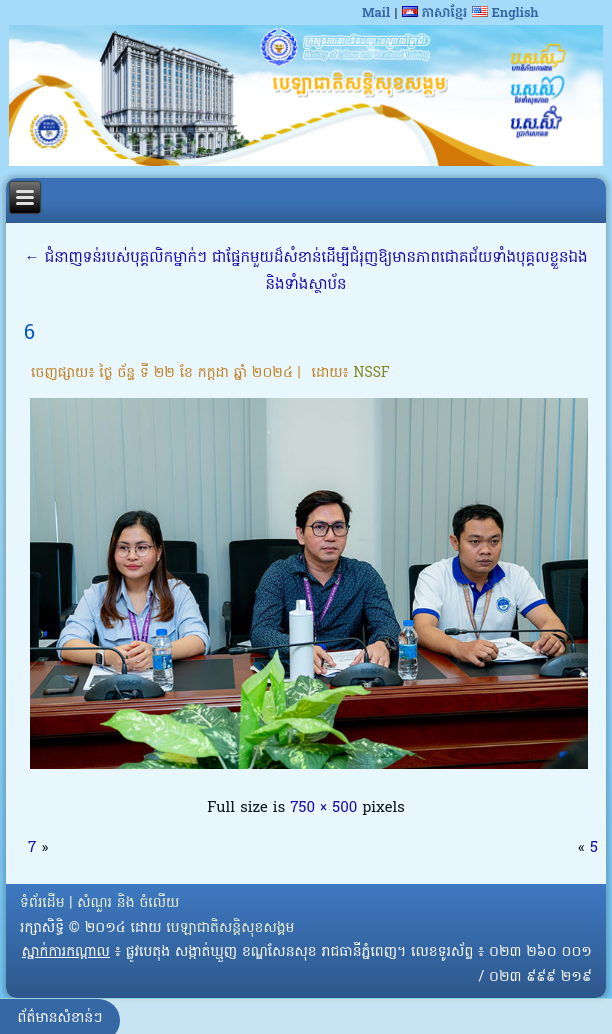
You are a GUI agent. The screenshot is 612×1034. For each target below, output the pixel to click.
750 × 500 (323, 808)
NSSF (372, 373)
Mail (376, 13)
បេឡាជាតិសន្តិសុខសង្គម (230, 928)
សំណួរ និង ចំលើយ (128, 903)
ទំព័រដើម (42, 903)
